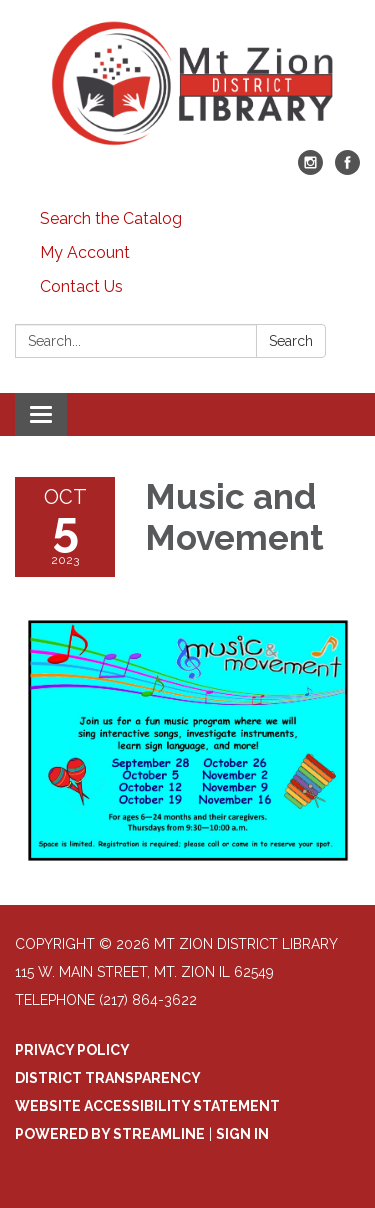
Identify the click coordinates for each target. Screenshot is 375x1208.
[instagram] (310, 169)
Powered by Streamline (110, 1134)
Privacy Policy (72, 1050)
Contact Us (81, 286)
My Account (85, 252)
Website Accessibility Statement (147, 1106)
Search (291, 341)
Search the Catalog (111, 218)
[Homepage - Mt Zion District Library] (187, 85)
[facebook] (347, 169)
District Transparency (108, 1078)
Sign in (242, 1134)
